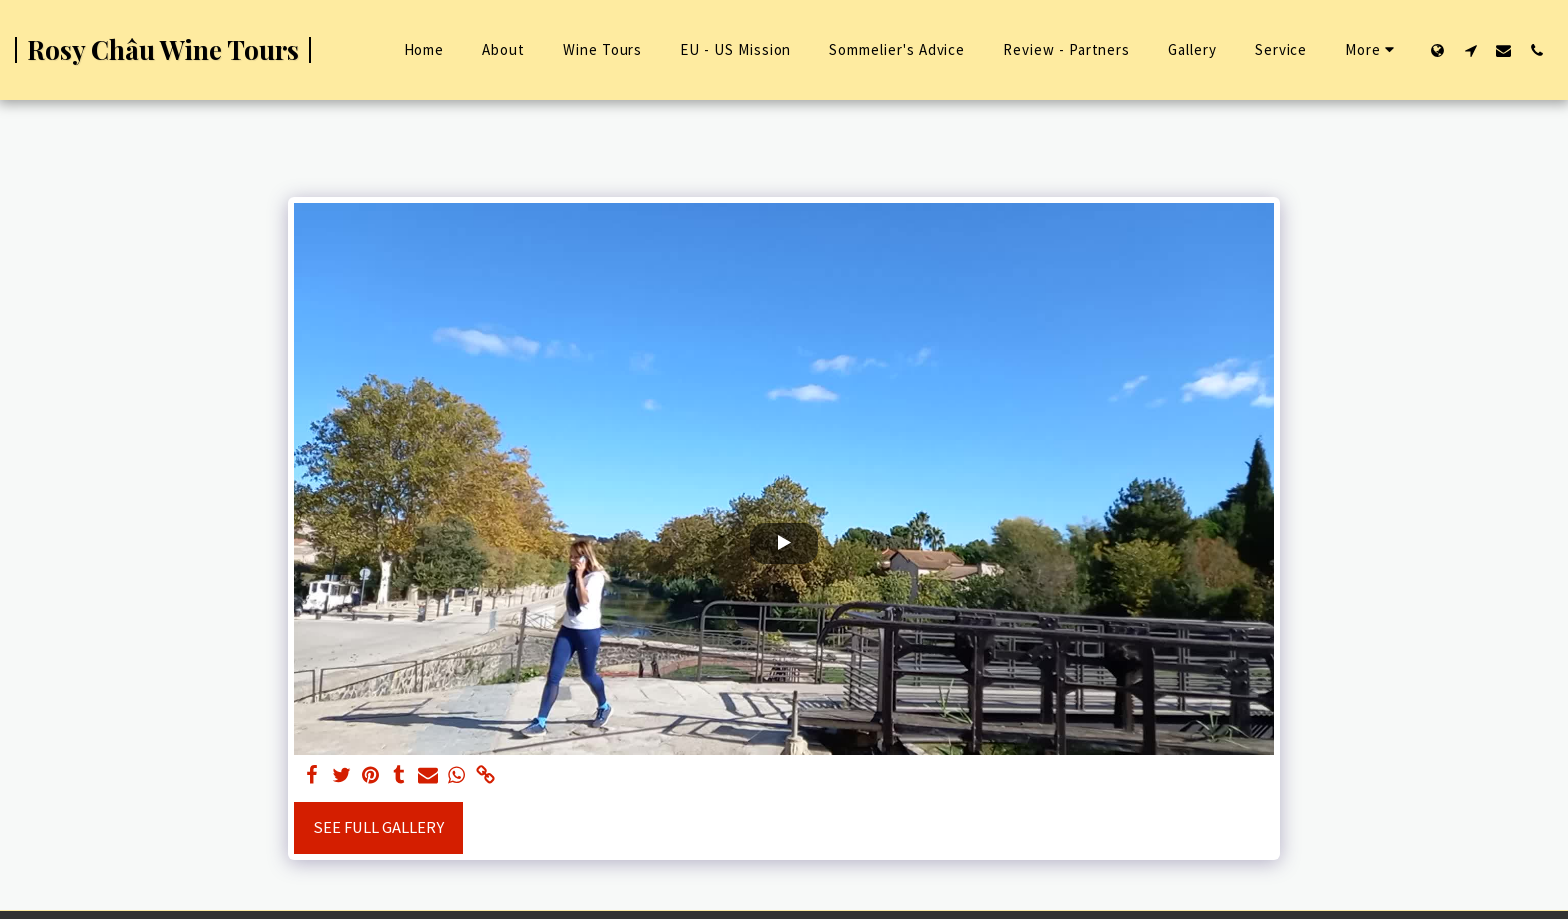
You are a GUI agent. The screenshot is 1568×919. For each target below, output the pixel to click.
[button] (1470, 50)
